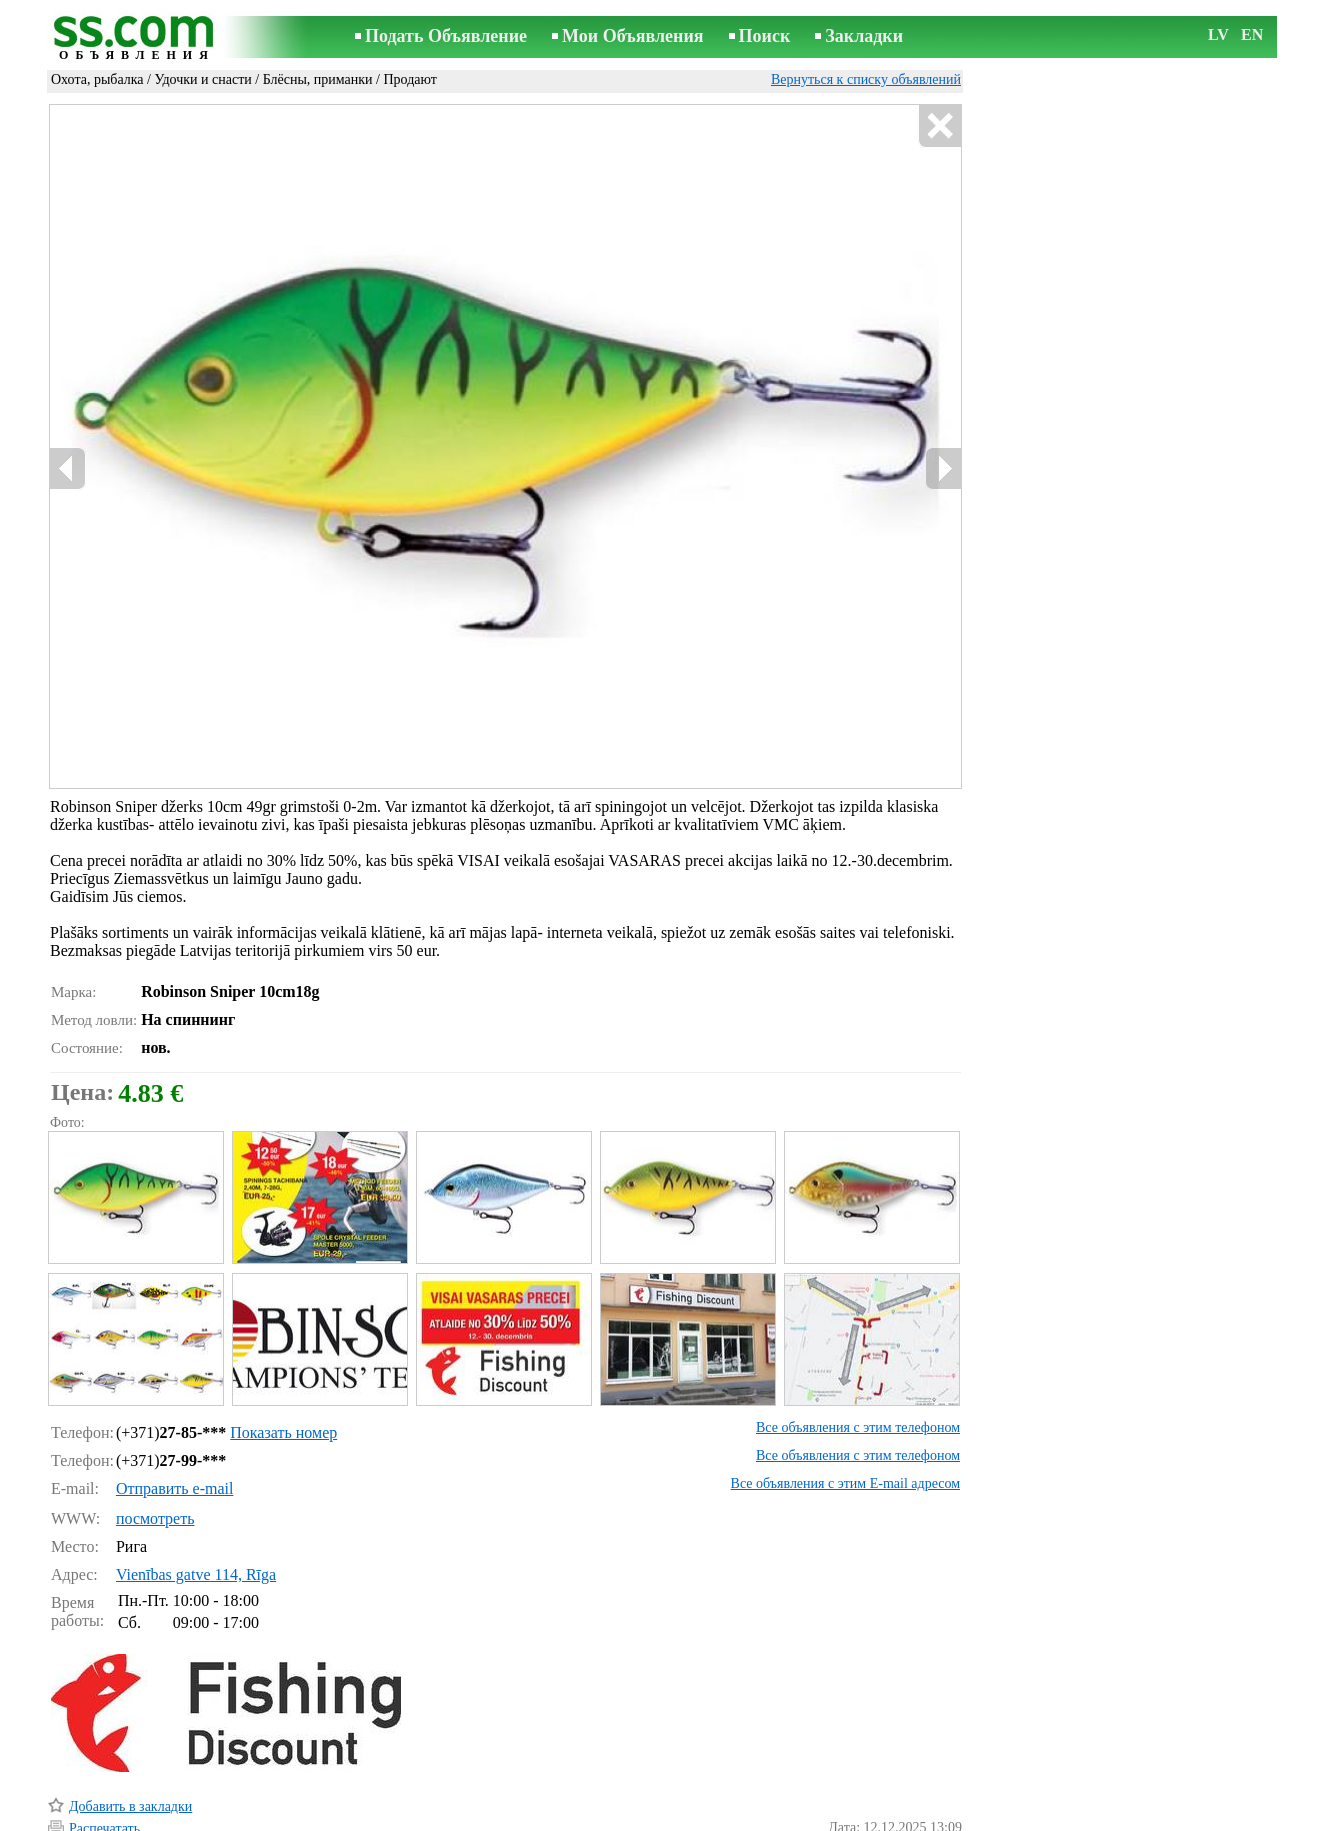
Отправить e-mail (174, 1403)
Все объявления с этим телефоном (858, 1342)
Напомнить (102, 1788)
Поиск (765, 36)
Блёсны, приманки (318, 79)
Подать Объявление (446, 36)
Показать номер (283, 1347)
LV (1218, 34)
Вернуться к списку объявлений (866, 79)
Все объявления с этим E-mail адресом (845, 1398)
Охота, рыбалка (97, 79)
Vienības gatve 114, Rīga (196, 1489)
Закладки (864, 36)
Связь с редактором (502, 1817)
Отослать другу (115, 1765)
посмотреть (155, 1433)
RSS (768, 1817)
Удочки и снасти (202, 79)
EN (1252, 34)
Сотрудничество (690, 1817)
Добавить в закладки (130, 1721)
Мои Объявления (632, 36)
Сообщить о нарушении (891, 1789)
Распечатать (104, 1743)
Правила (401, 1817)
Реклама (600, 1817)
